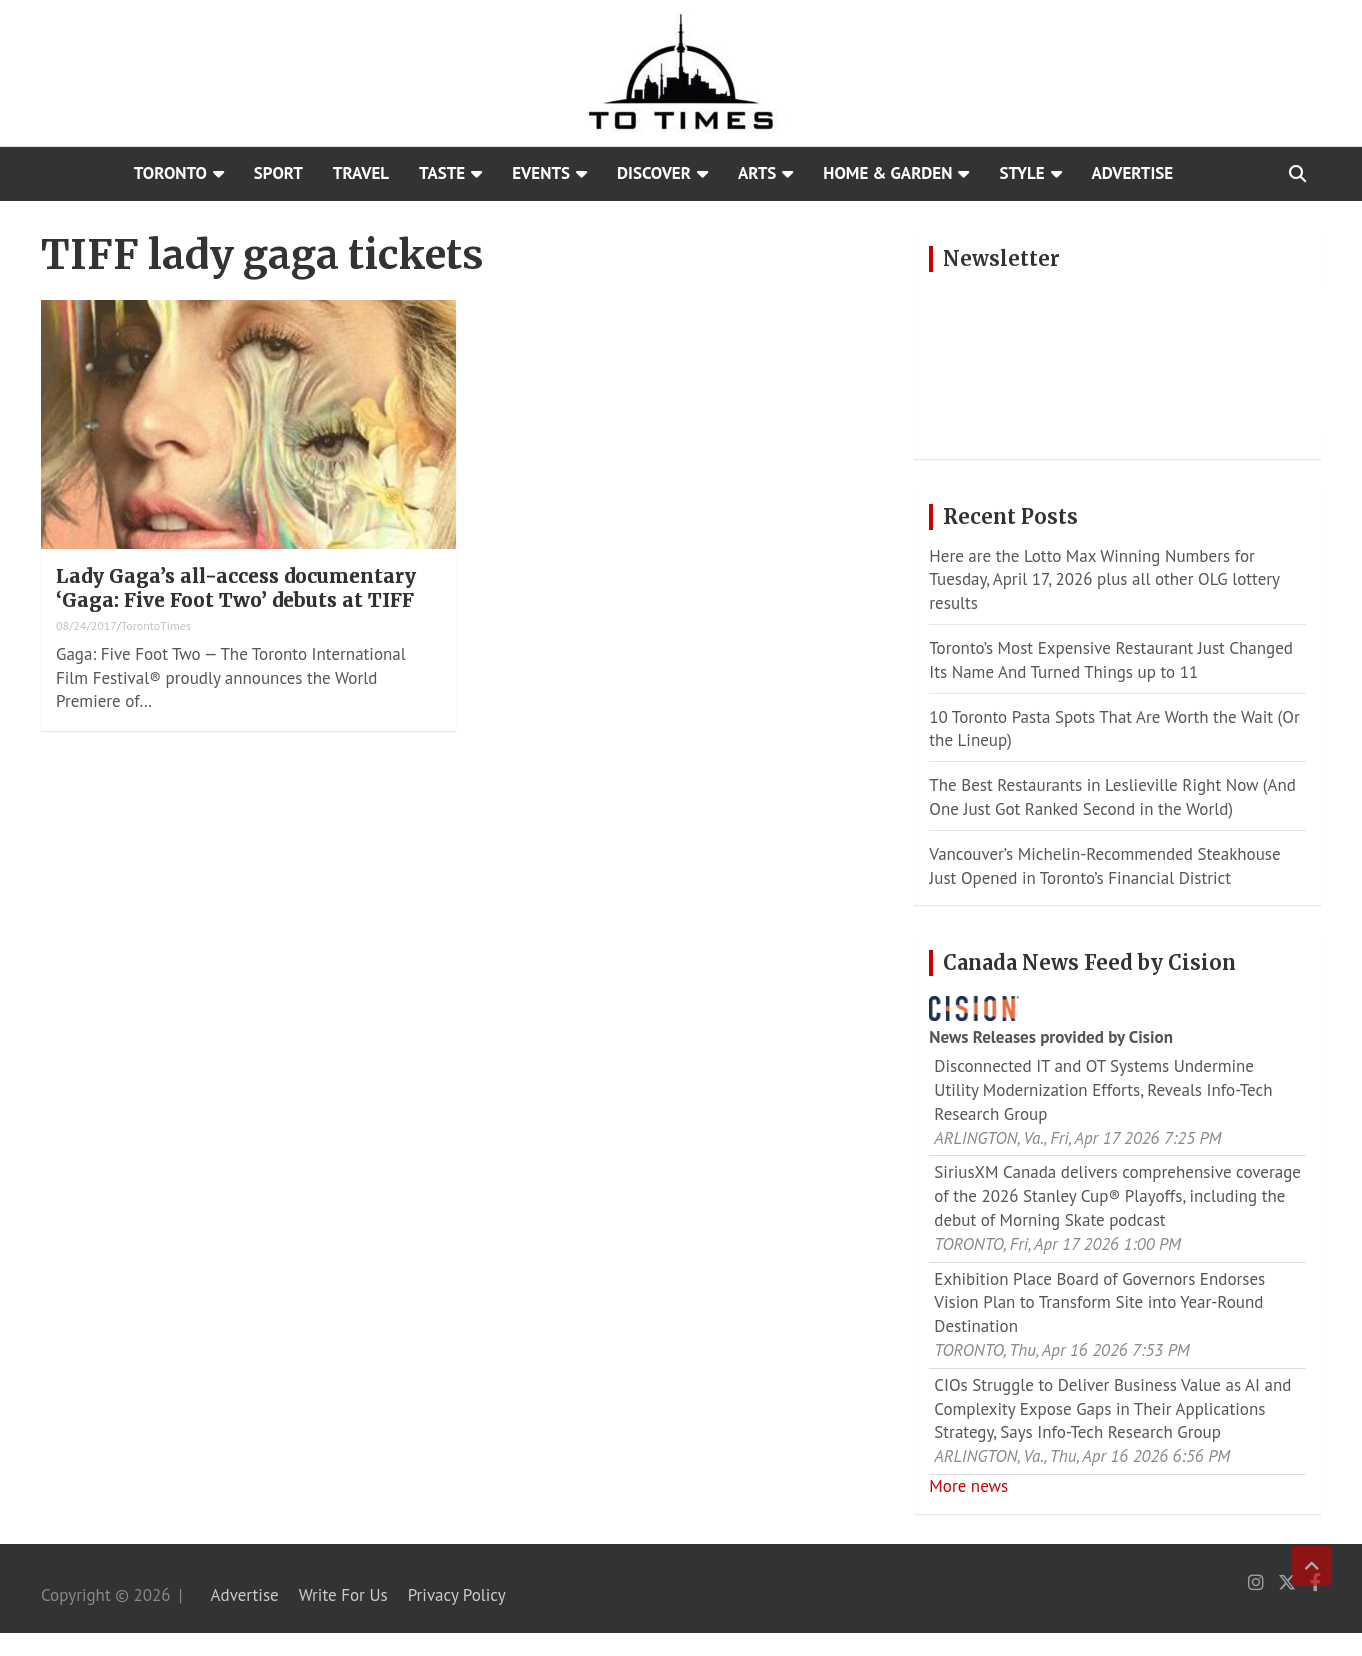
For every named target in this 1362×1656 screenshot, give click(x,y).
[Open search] (1297, 174)
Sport (278, 173)
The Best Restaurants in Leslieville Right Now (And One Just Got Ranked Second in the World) (1112, 797)
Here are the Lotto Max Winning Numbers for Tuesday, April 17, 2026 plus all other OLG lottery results (1104, 580)
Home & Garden (887, 173)
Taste (442, 173)
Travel (361, 173)
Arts (757, 173)
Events (541, 173)
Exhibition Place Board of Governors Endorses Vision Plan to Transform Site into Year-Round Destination (1099, 1303)
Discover (654, 173)
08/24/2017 (86, 625)
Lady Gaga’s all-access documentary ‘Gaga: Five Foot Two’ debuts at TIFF (236, 588)
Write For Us (343, 1595)
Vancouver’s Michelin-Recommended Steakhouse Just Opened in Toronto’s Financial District (1104, 866)
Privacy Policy (457, 1595)
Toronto (170, 173)
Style (1021, 173)
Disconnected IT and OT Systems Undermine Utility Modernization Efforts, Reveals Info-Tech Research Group (1103, 1090)
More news (968, 1486)
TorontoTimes (156, 625)
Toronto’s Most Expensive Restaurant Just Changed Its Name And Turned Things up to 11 (1111, 660)
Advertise (1133, 173)
